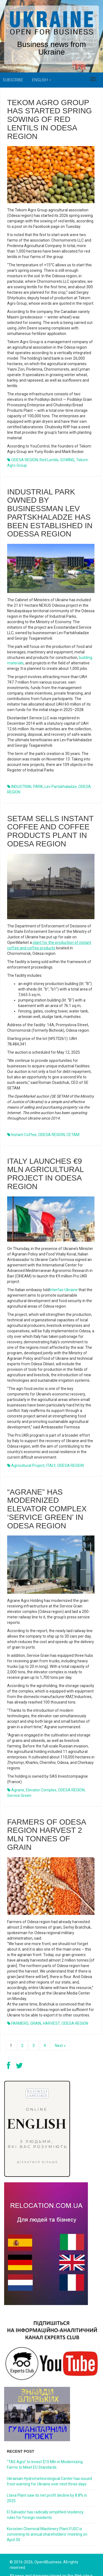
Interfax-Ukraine (63, 1236)
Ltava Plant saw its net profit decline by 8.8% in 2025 (47, 2498)
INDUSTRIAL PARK (27, 765)
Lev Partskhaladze (60, 765)
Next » (60, 2045)
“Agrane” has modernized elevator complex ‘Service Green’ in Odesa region (47, 1439)
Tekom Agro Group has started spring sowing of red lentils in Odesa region (49, 119)
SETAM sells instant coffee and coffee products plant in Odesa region (50, 793)
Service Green (19, 1726)
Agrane (17, 1720)
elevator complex (41, 1720)
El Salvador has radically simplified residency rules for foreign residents (45, 2515)
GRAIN (35, 1943)
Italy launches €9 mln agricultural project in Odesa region (45, 1120)
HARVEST (51, 1943)
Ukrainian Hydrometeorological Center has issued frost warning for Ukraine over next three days (49, 2481)
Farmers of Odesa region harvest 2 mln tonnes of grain (46, 1754)
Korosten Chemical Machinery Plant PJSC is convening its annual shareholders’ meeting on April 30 (47, 2534)
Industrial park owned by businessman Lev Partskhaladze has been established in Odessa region (50, 491)
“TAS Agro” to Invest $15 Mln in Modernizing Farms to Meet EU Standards (45, 2464)
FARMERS (20, 1943)
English (41, 80)
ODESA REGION (71, 1720)
